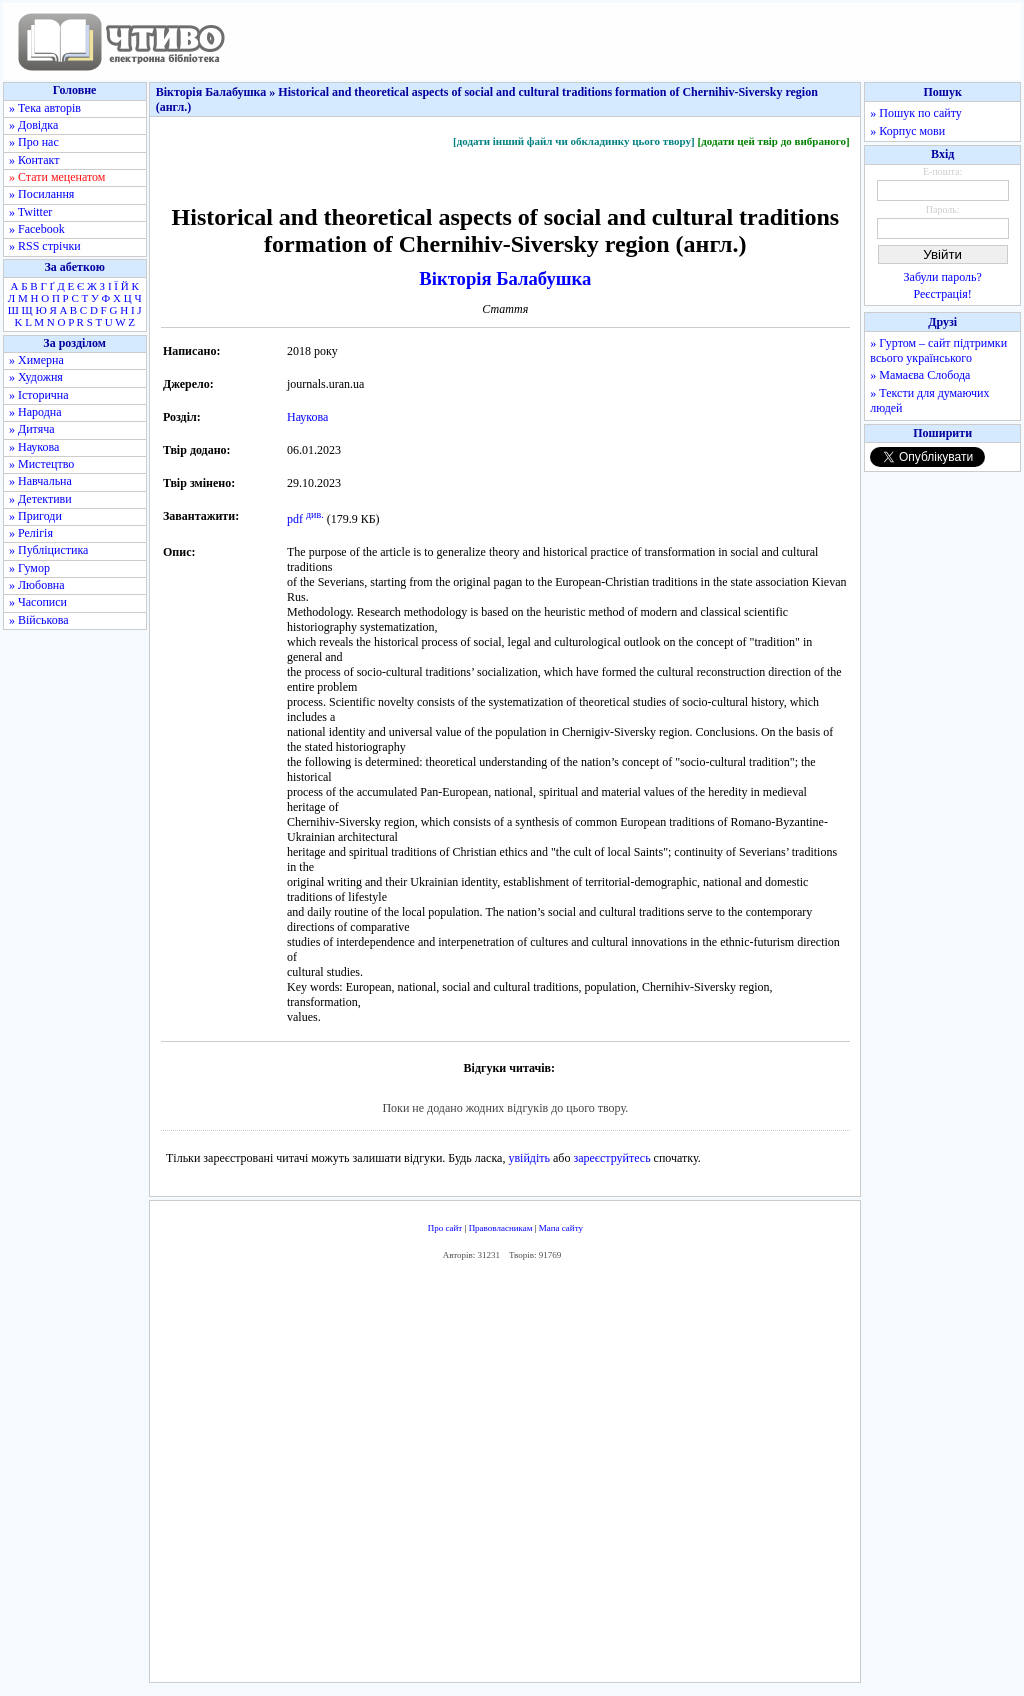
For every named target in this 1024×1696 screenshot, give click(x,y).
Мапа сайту (561, 1228)
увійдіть (529, 1158)
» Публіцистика (48, 550)
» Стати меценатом (57, 177)
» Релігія (31, 533)
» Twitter (30, 212)
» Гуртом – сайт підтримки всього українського (938, 350)
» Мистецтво (41, 464)
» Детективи (40, 499)
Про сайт (445, 1228)
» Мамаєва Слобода (920, 375)
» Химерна (36, 360)
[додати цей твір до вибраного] (773, 141)
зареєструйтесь (611, 1158)
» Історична (39, 395)
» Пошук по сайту (915, 113)
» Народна (35, 412)
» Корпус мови (907, 131)
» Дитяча (32, 429)
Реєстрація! (943, 294)
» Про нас (34, 142)
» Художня (36, 377)
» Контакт (34, 160)
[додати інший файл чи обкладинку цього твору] (574, 141)
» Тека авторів (45, 108)
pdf (295, 519)
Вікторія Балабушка (505, 278)
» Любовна (37, 585)
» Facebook (37, 229)
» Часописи (38, 602)
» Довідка (33, 125)
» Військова (39, 620)
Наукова (307, 417)
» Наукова (34, 447)
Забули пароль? (943, 277)
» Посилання (41, 194)
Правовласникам (501, 1228)
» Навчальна (40, 481)
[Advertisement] (505, 1476)
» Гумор (29, 568)
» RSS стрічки (45, 246)
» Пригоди (35, 516)
